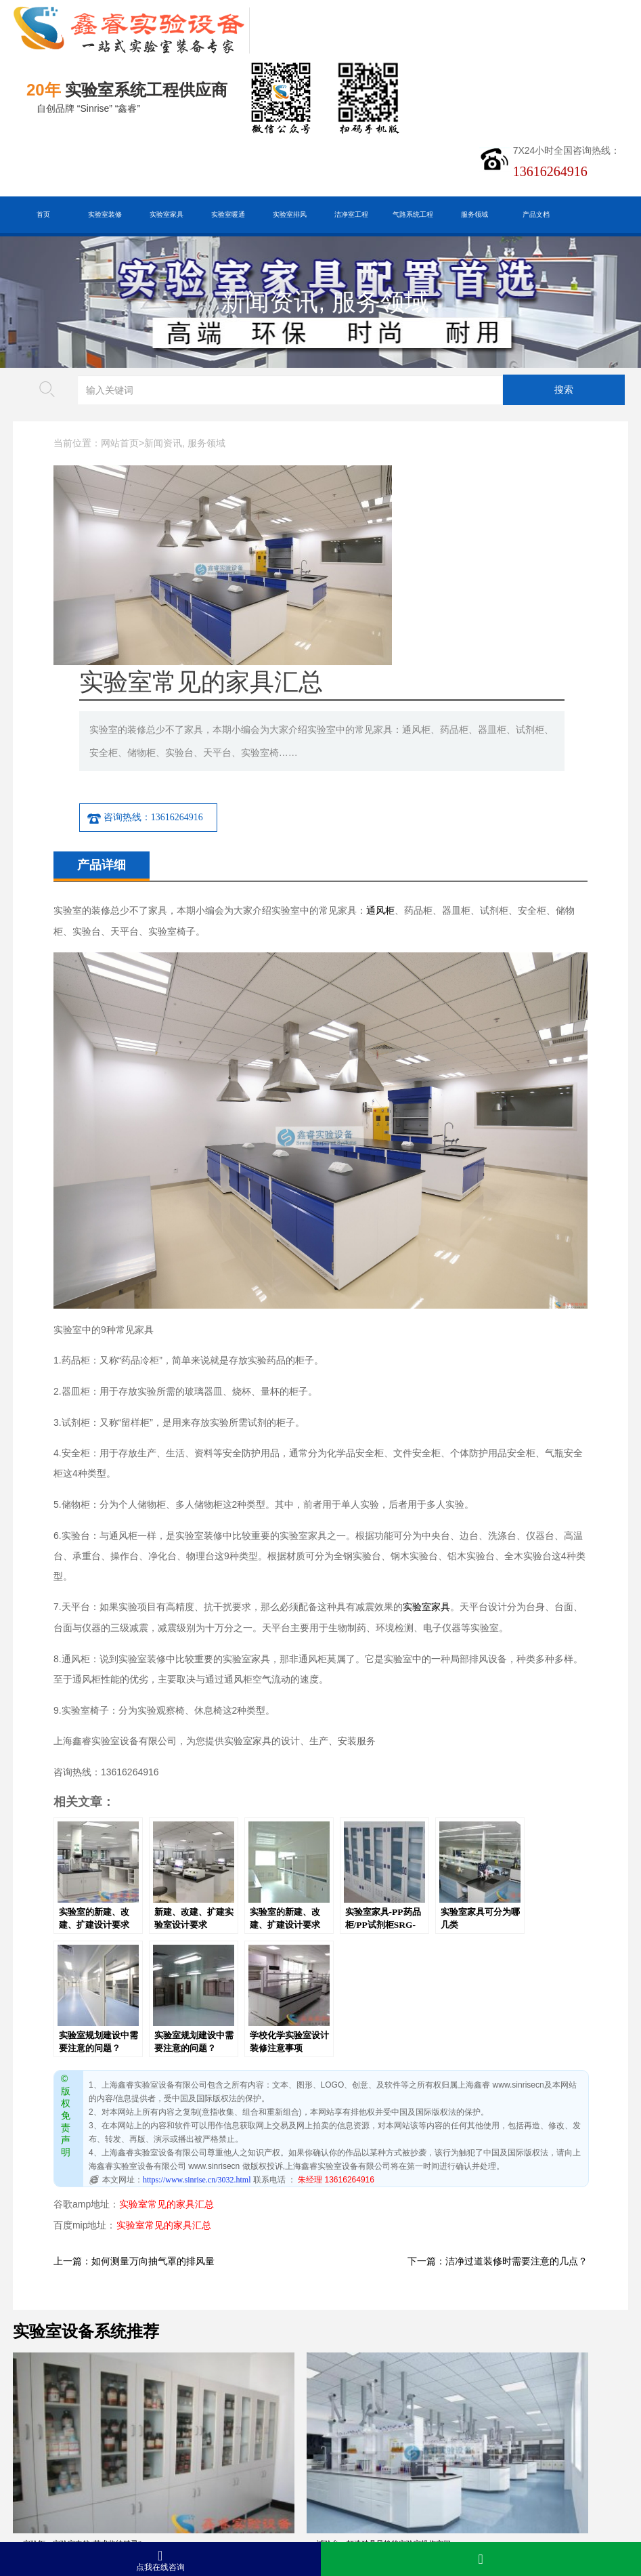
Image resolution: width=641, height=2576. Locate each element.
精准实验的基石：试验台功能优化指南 (556, 2406)
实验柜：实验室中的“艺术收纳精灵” (82, 2279)
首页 (43, 214)
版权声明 (300, 2473)
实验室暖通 (228, 214)
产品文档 (536, 214)
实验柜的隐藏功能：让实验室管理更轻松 (404, 2406)
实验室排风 (290, 214)
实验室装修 (105, 214)
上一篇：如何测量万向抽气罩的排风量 (134, 2084)
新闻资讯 (269, 302)
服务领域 (474, 214)
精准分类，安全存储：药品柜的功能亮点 (247, 2406)
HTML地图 (193, 2473)
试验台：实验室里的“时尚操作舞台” (396, 2279)
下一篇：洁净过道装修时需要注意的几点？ (497, 2084)
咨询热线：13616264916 (318, 640)
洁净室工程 (351, 214)
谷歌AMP (248, 2473)
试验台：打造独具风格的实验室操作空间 (247, 2279)
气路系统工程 (413, 214)
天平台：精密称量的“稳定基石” (75, 2406)
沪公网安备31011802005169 (185, 2494)
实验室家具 (166, 214)
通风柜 (380, 734)
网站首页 (120, 443)
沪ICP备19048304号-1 (218, 2515)
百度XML (137, 2473)
